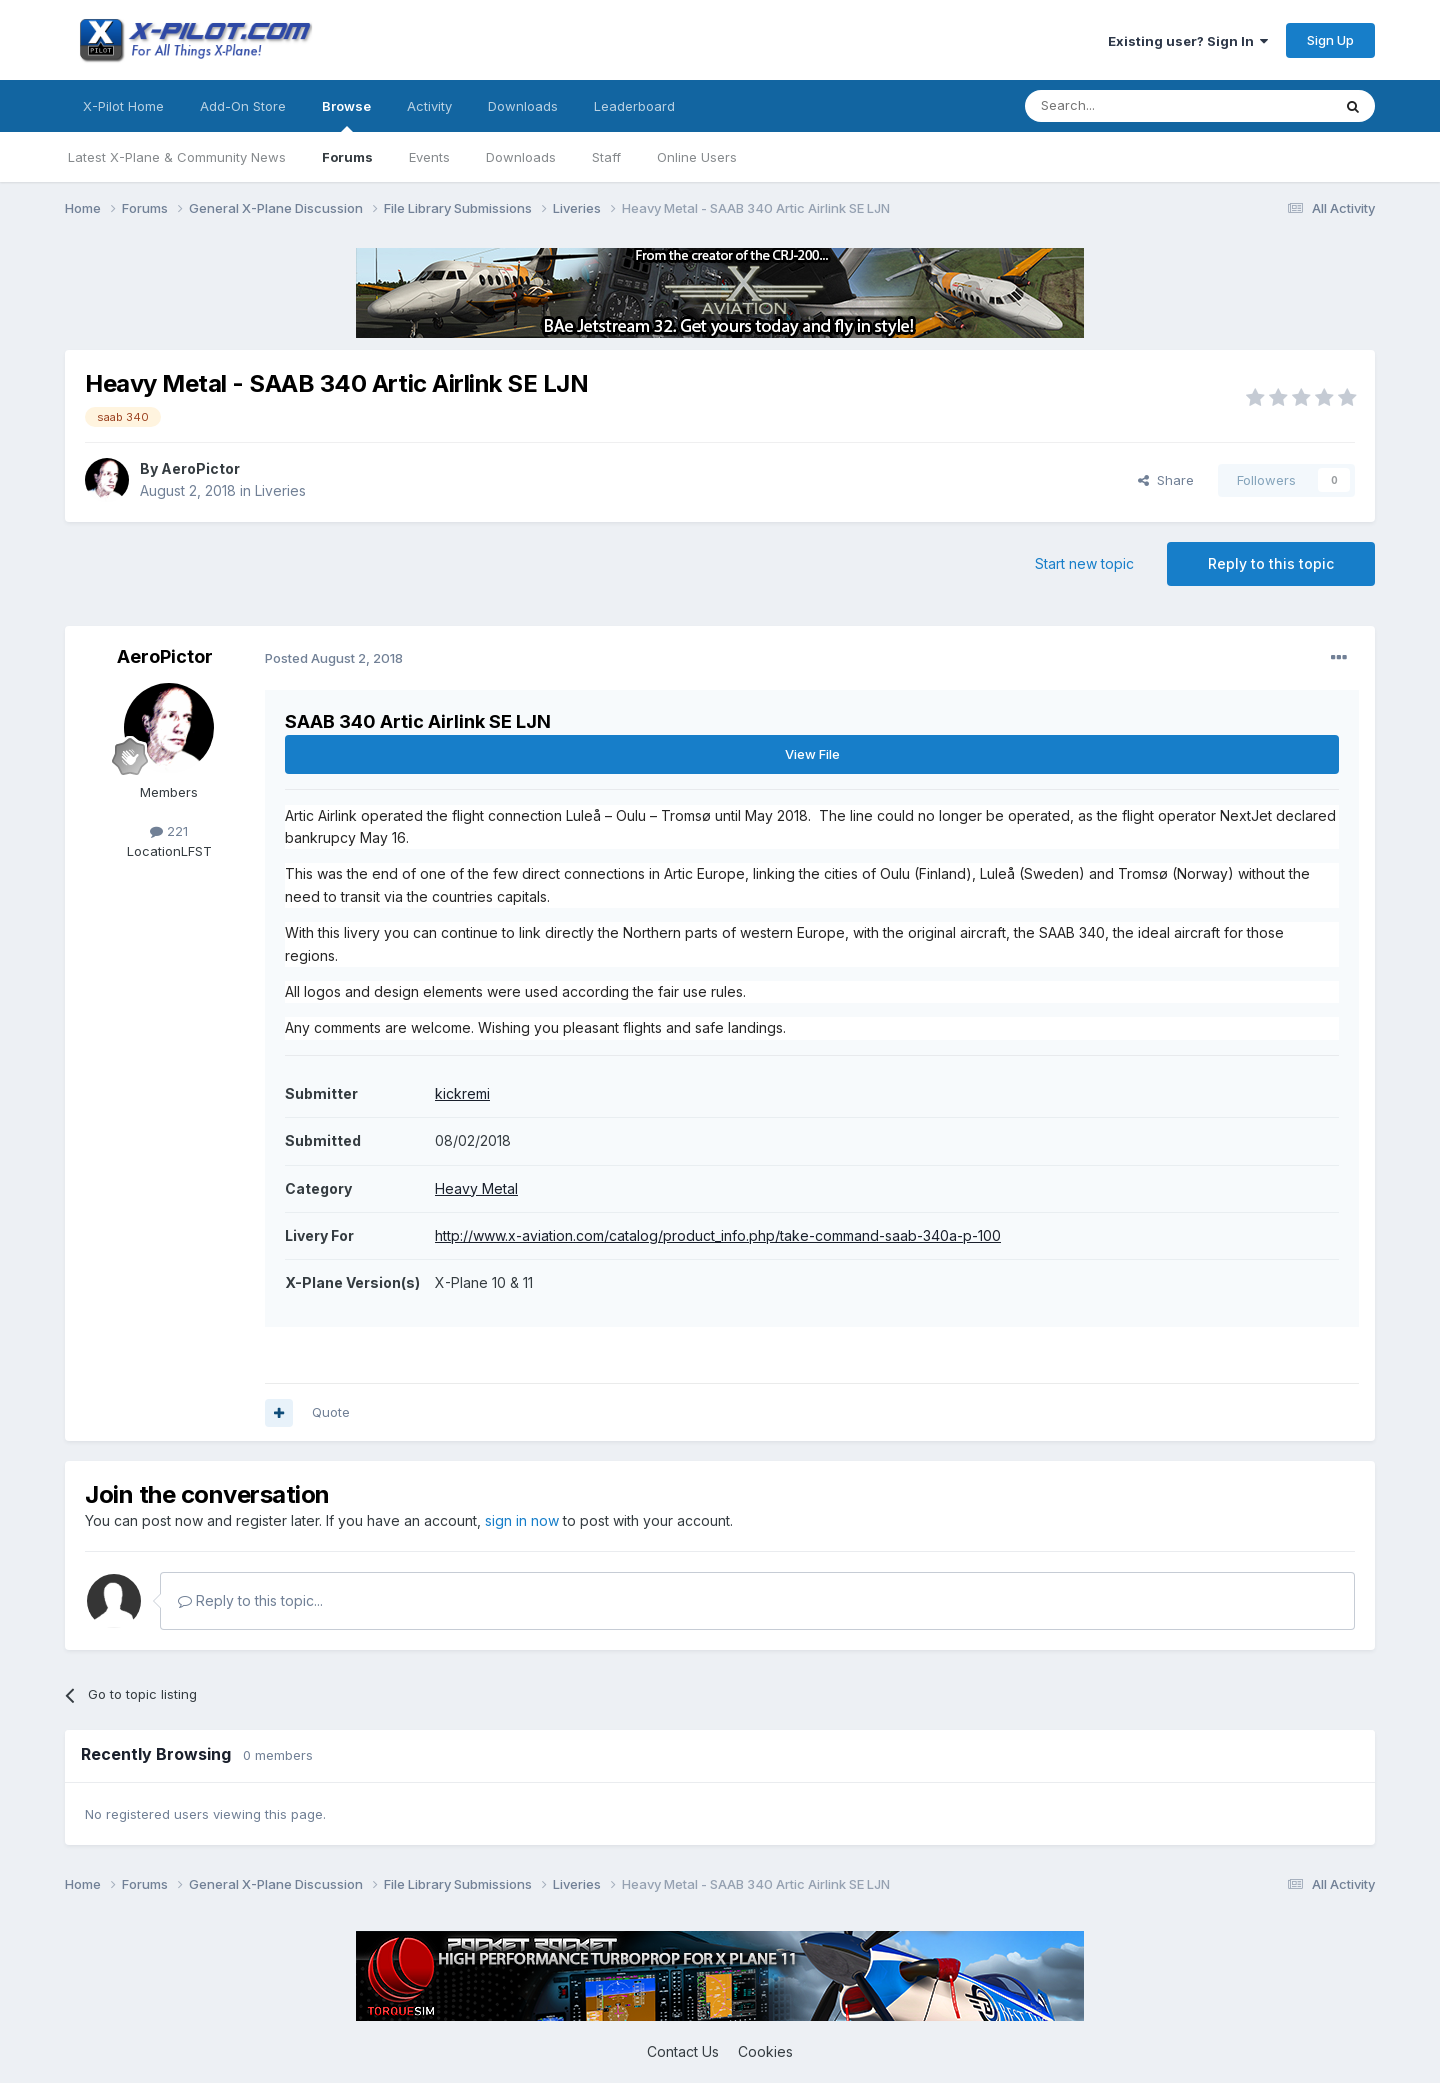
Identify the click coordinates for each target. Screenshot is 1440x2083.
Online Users (697, 157)
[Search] (1127, 106)
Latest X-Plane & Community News (177, 157)
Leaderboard (634, 106)
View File (812, 754)
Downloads (521, 157)
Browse (346, 115)
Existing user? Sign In (1188, 41)
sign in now (522, 1520)
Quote (331, 1412)
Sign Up (1330, 40)
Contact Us (683, 2051)
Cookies (765, 2051)
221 (169, 831)
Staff (606, 157)
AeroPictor (200, 468)
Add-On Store (243, 106)
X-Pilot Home (123, 106)
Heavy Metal (476, 1188)
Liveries (280, 490)
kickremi (462, 1093)
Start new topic (1084, 563)
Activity (429, 106)
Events (429, 157)
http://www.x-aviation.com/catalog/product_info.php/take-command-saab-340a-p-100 (718, 1235)
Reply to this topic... (250, 1600)
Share (1166, 480)
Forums (347, 157)
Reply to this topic (1271, 563)
